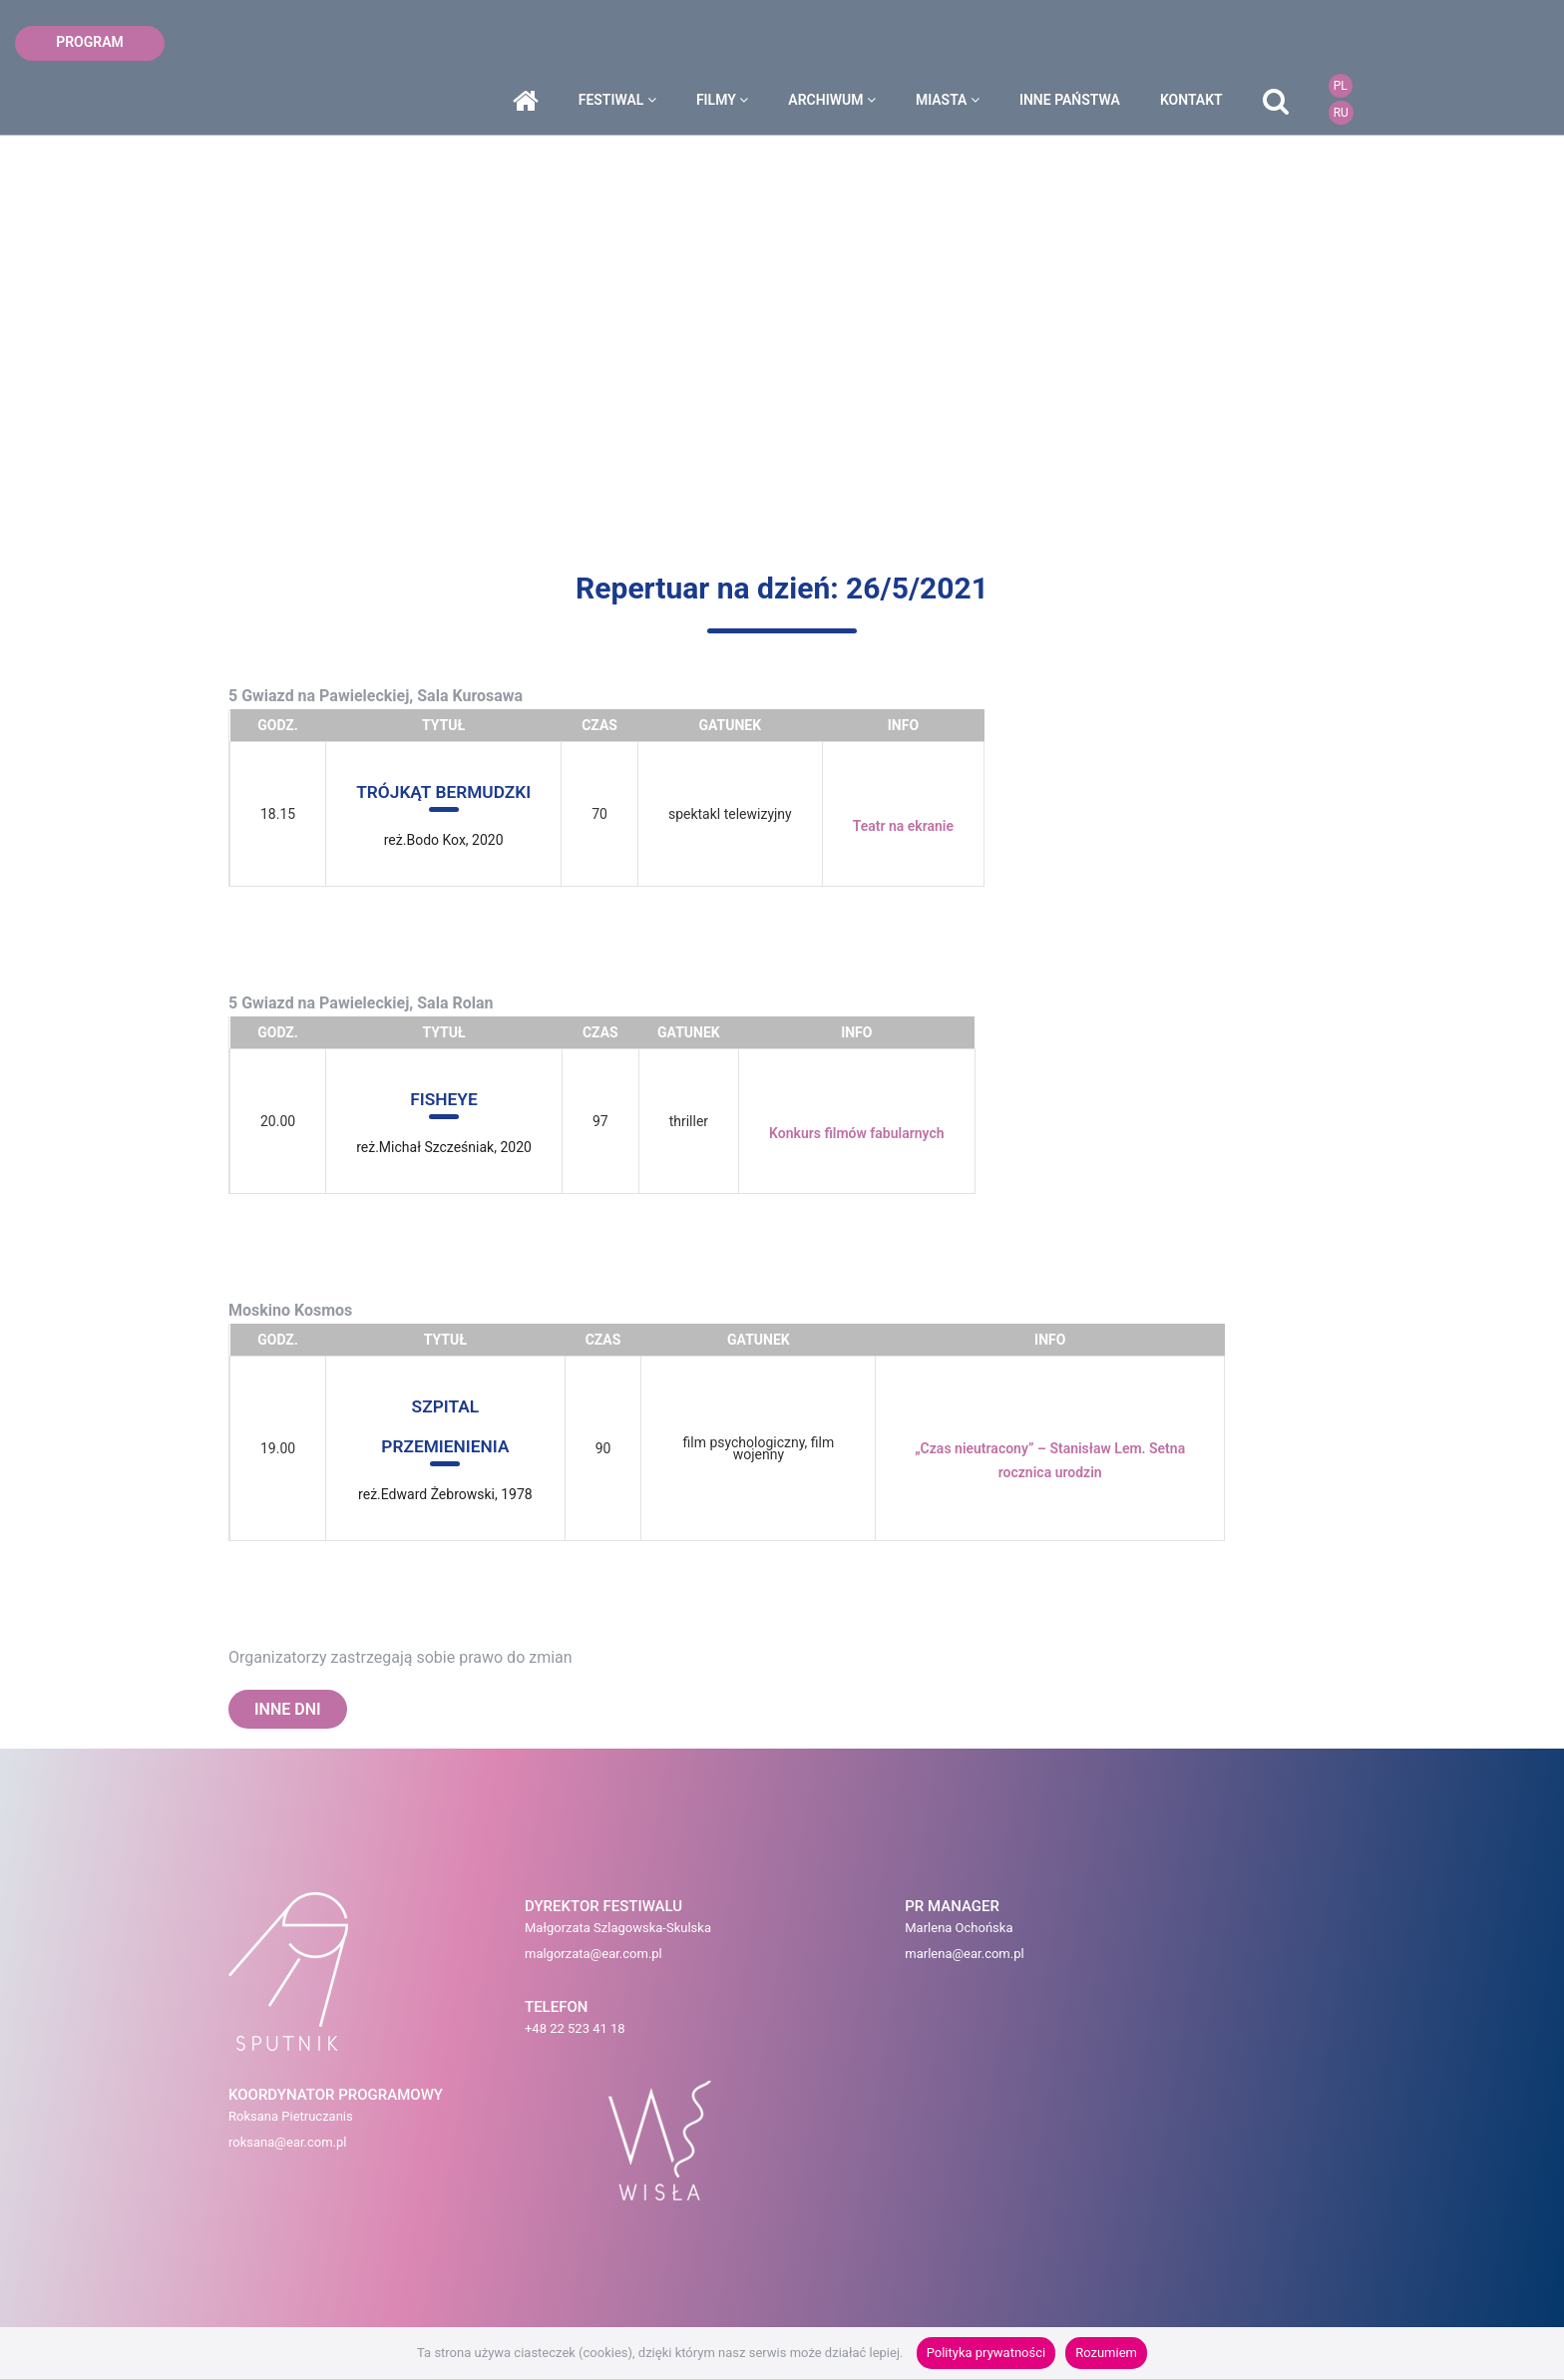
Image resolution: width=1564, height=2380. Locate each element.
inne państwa (1200, 43)
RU (1470, 56)
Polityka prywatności (986, 2352)
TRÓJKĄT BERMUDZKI (447, 791)
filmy (853, 43)
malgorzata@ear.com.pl (487, 1959)
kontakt (1322, 43)
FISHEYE (444, 1098)
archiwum (962, 43)
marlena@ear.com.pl (761, 1959)
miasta (1078, 43)
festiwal (747, 43)
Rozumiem (1106, 2352)
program (90, 42)
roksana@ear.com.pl (951, 1959)
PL (1470, 29)
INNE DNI (287, 1709)
